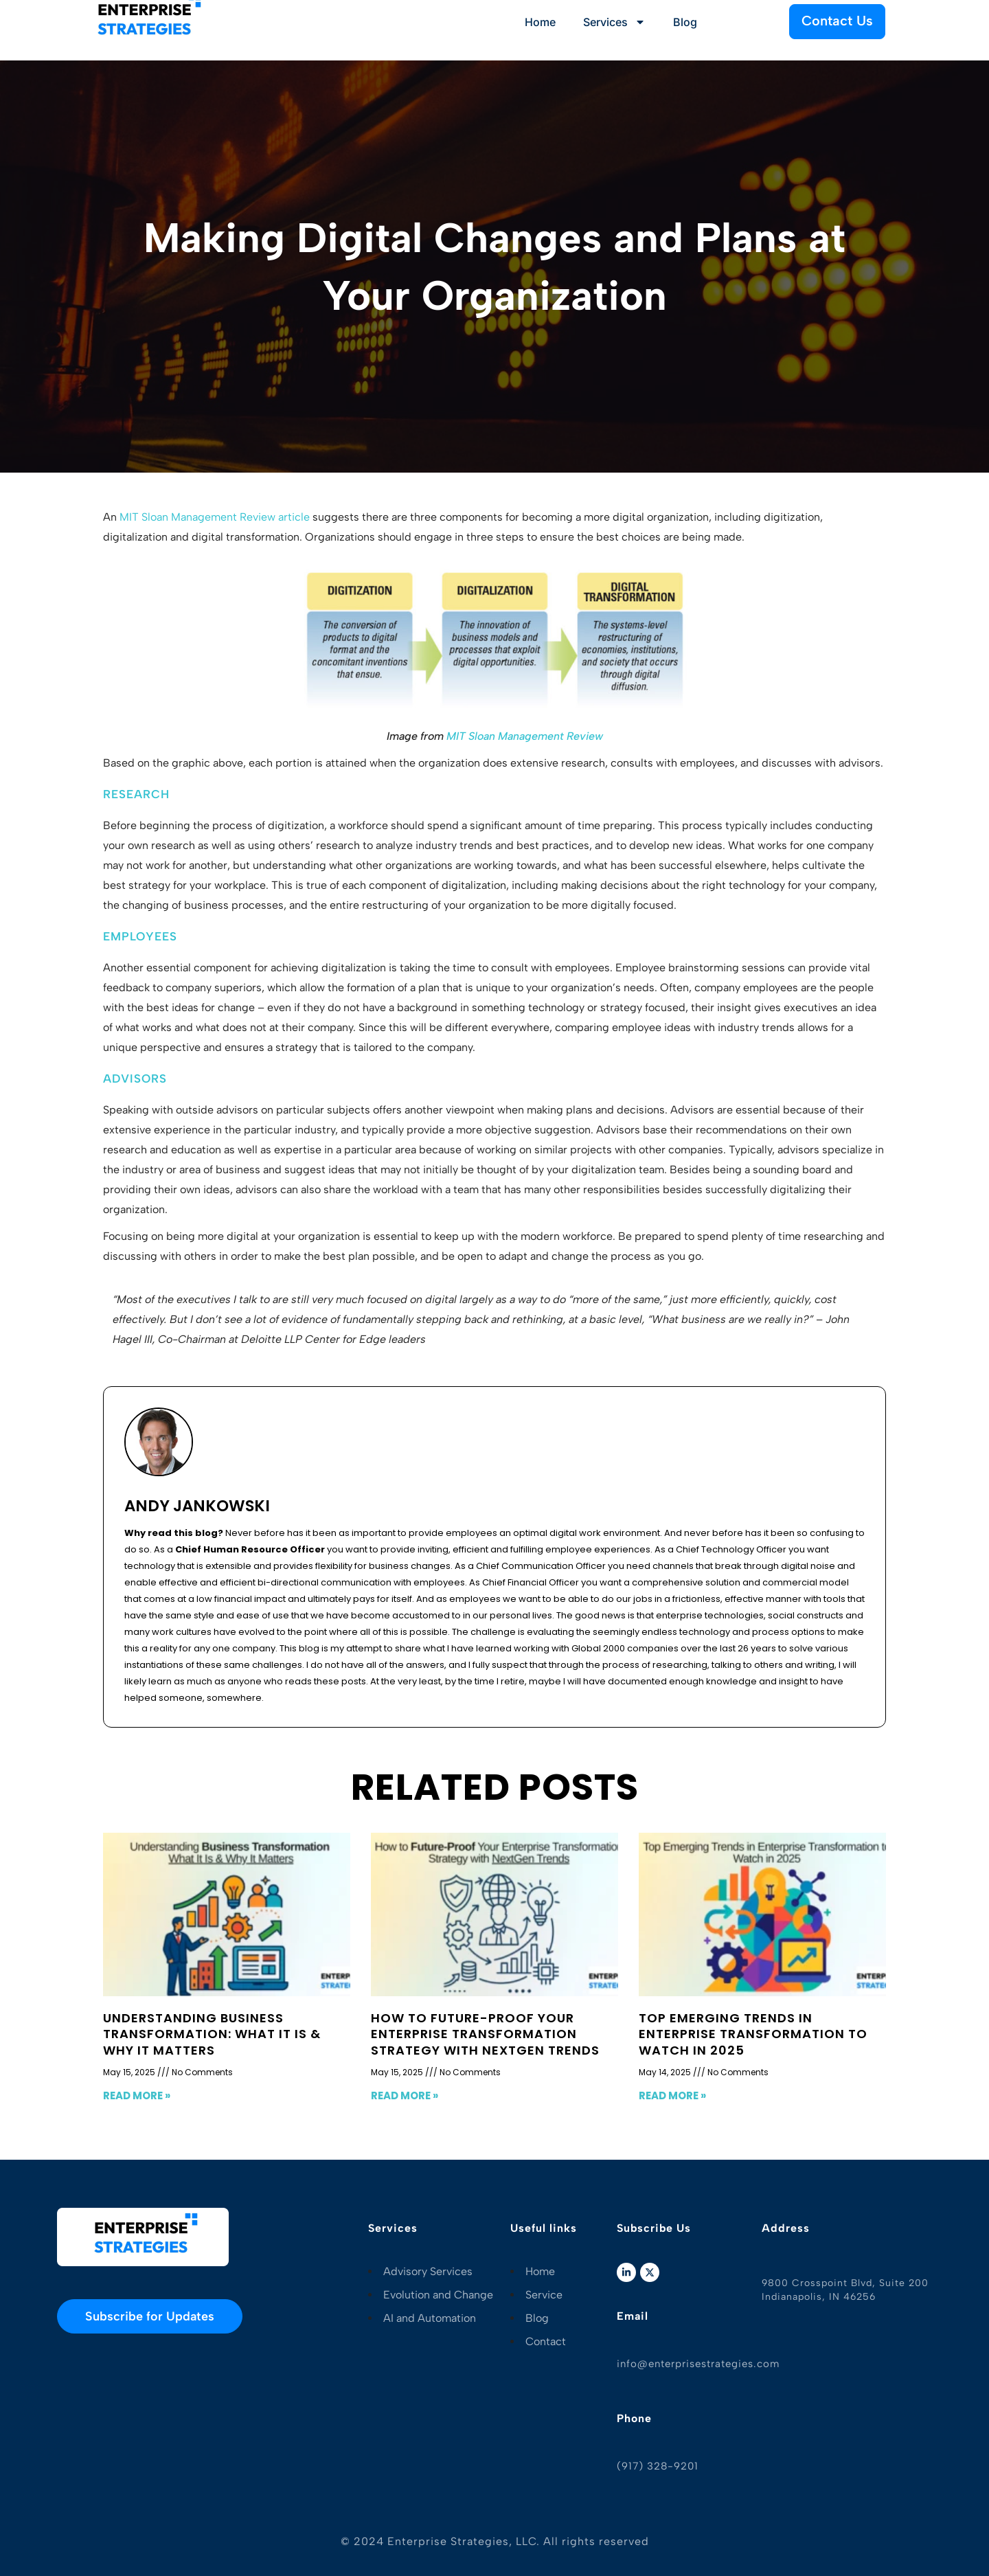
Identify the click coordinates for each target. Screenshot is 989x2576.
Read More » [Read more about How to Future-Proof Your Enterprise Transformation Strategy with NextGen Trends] (404, 2095)
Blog (685, 22)
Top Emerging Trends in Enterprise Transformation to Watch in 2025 (753, 2034)
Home (540, 22)
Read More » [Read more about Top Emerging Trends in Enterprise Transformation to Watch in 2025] (672, 2095)
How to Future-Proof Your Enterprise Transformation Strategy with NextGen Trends (485, 2034)
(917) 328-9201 (657, 2466)
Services (614, 22)
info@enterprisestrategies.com (698, 2364)
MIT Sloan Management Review (524, 736)
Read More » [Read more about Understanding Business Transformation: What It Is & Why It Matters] (136, 2095)
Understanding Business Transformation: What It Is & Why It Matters (212, 2034)
